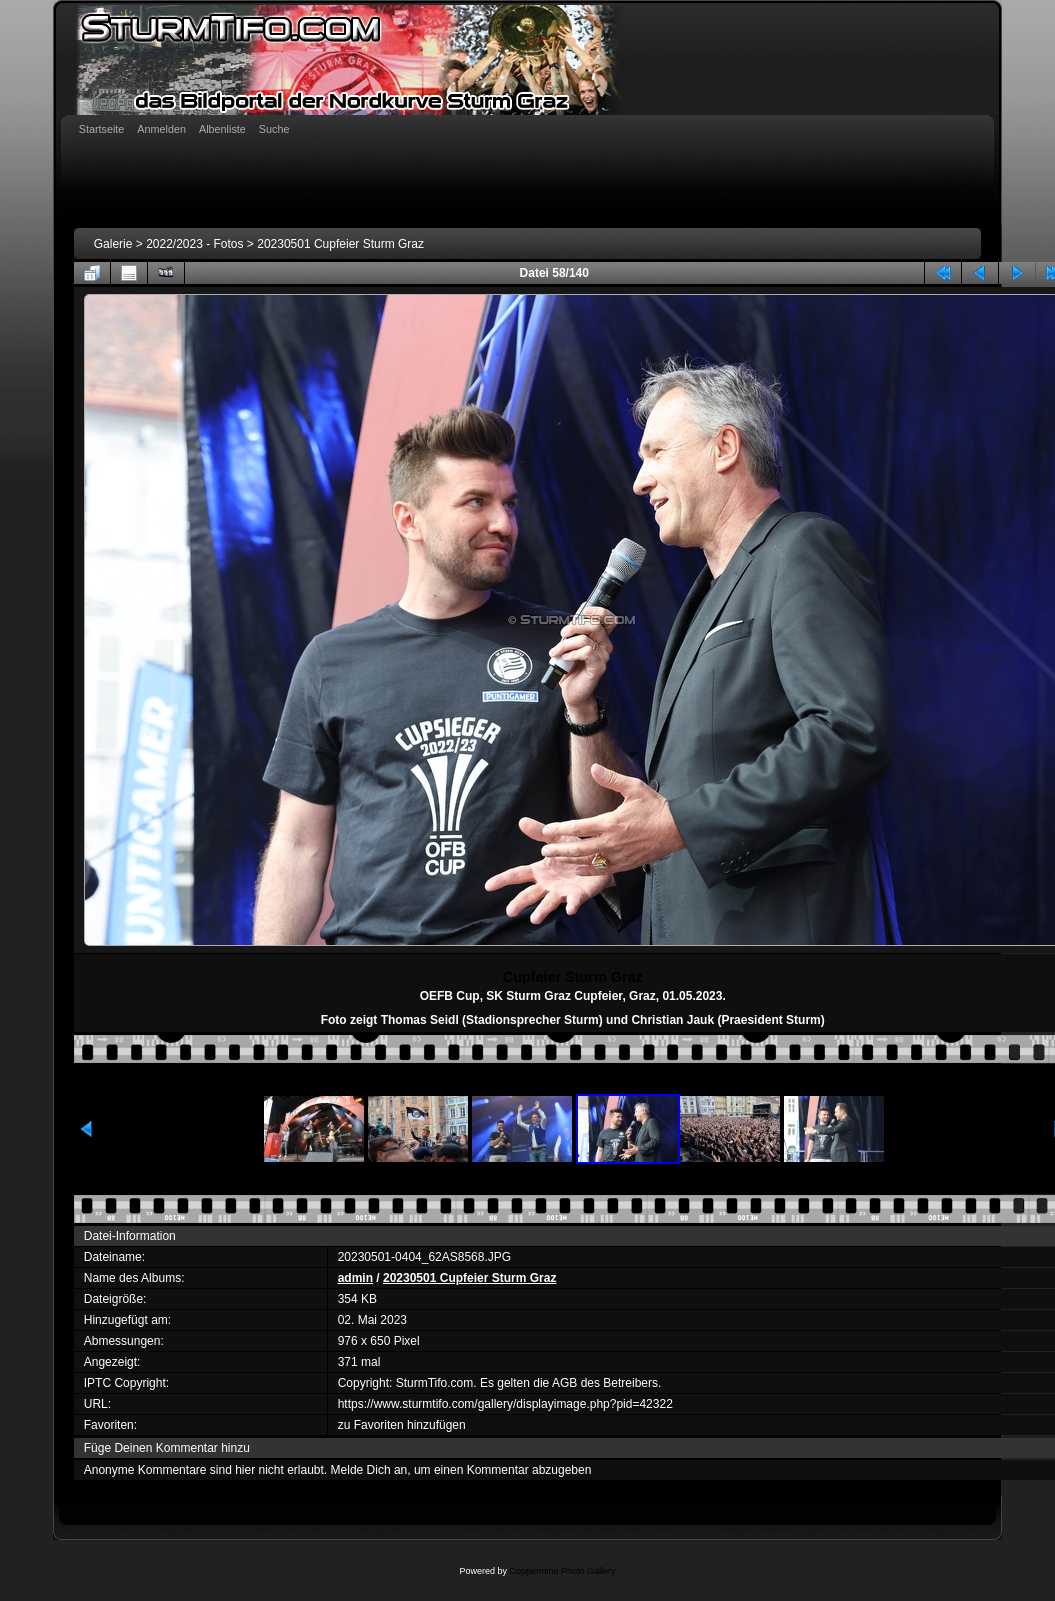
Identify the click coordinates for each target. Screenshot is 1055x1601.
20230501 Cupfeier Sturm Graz (340, 244)
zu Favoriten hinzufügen (402, 1425)
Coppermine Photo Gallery (562, 1571)
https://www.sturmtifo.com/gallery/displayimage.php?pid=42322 (505, 1404)
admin (355, 1278)
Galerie (113, 244)
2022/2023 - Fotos (194, 244)
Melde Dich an (369, 1470)
